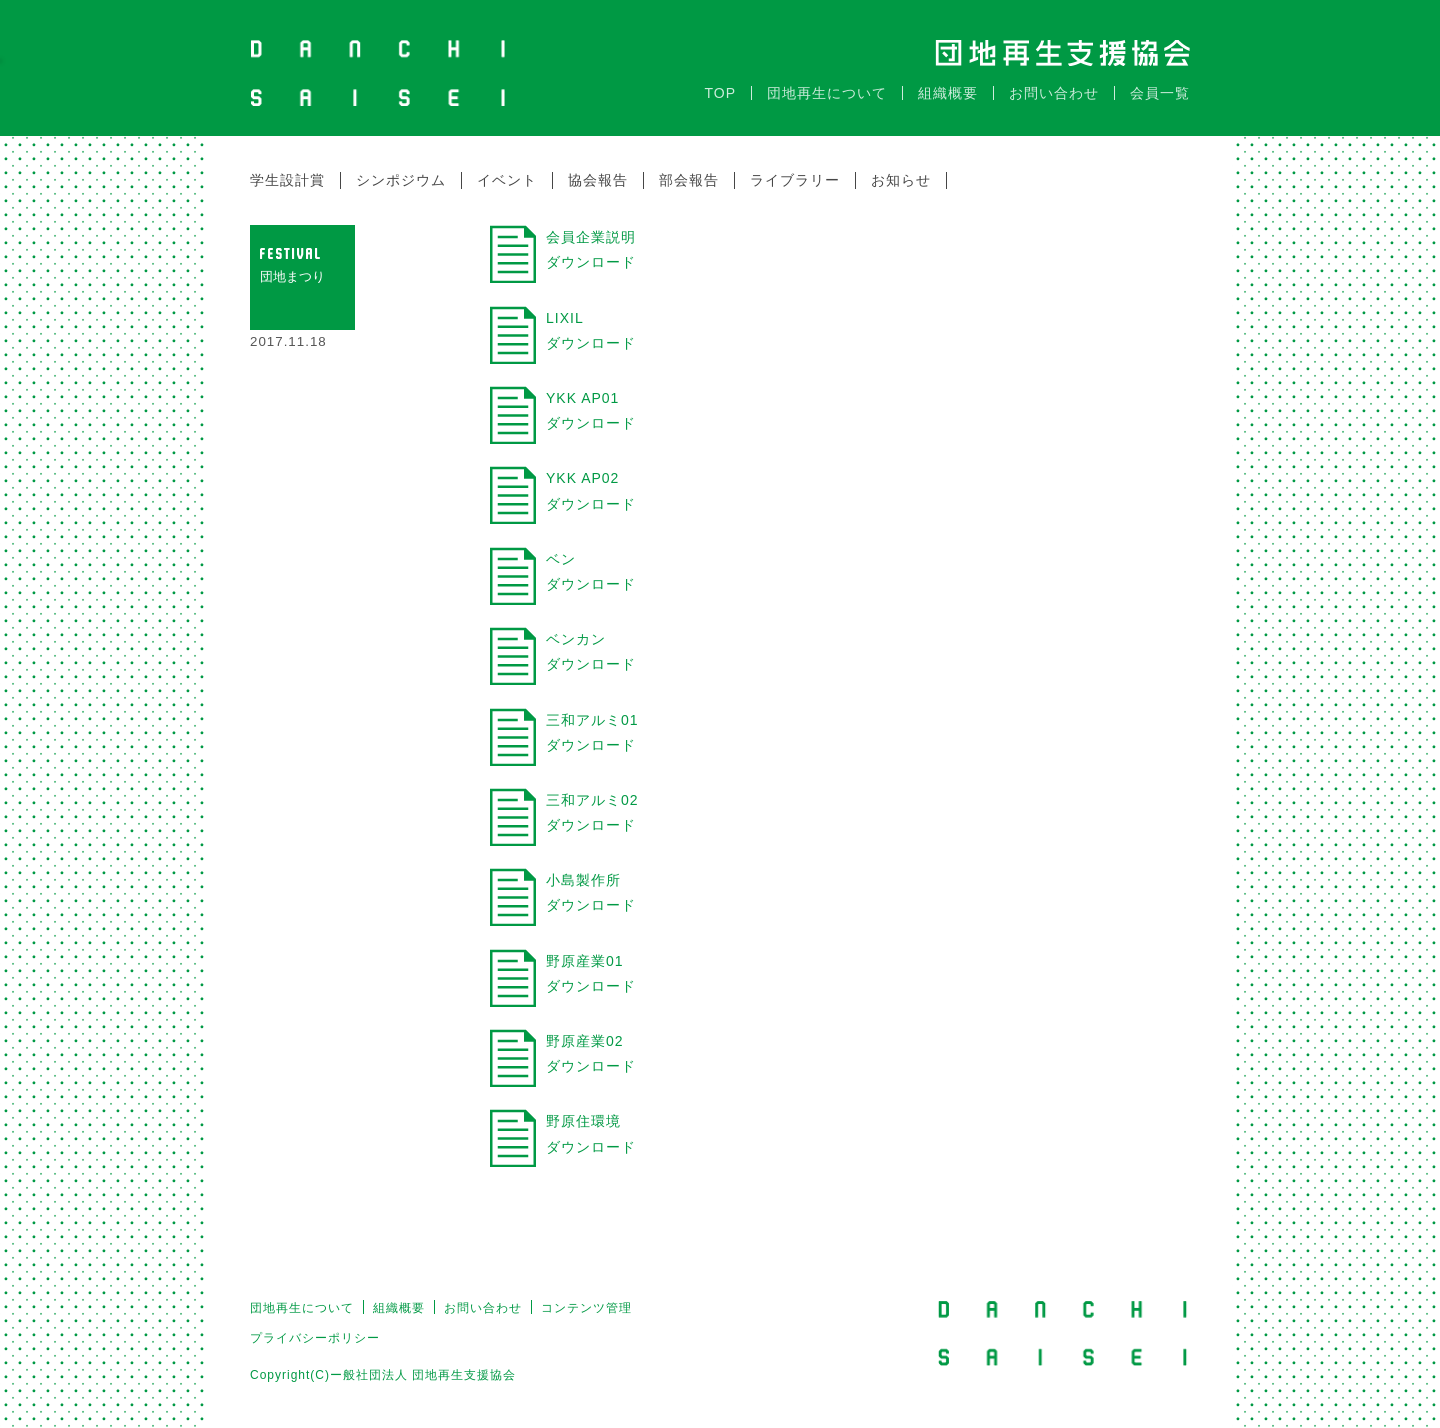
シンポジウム (401, 170)
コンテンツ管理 (586, 1298)
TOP (720, 83)
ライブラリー (795, 170)
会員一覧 (1160, 83)
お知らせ (901, 170)
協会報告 (598, 170)
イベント (507, 170)
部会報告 (689, 170)
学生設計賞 (287, 170)
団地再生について (827, 83)
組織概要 (948, 83)
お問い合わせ (1054, 83)
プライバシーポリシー (315, 1328)
